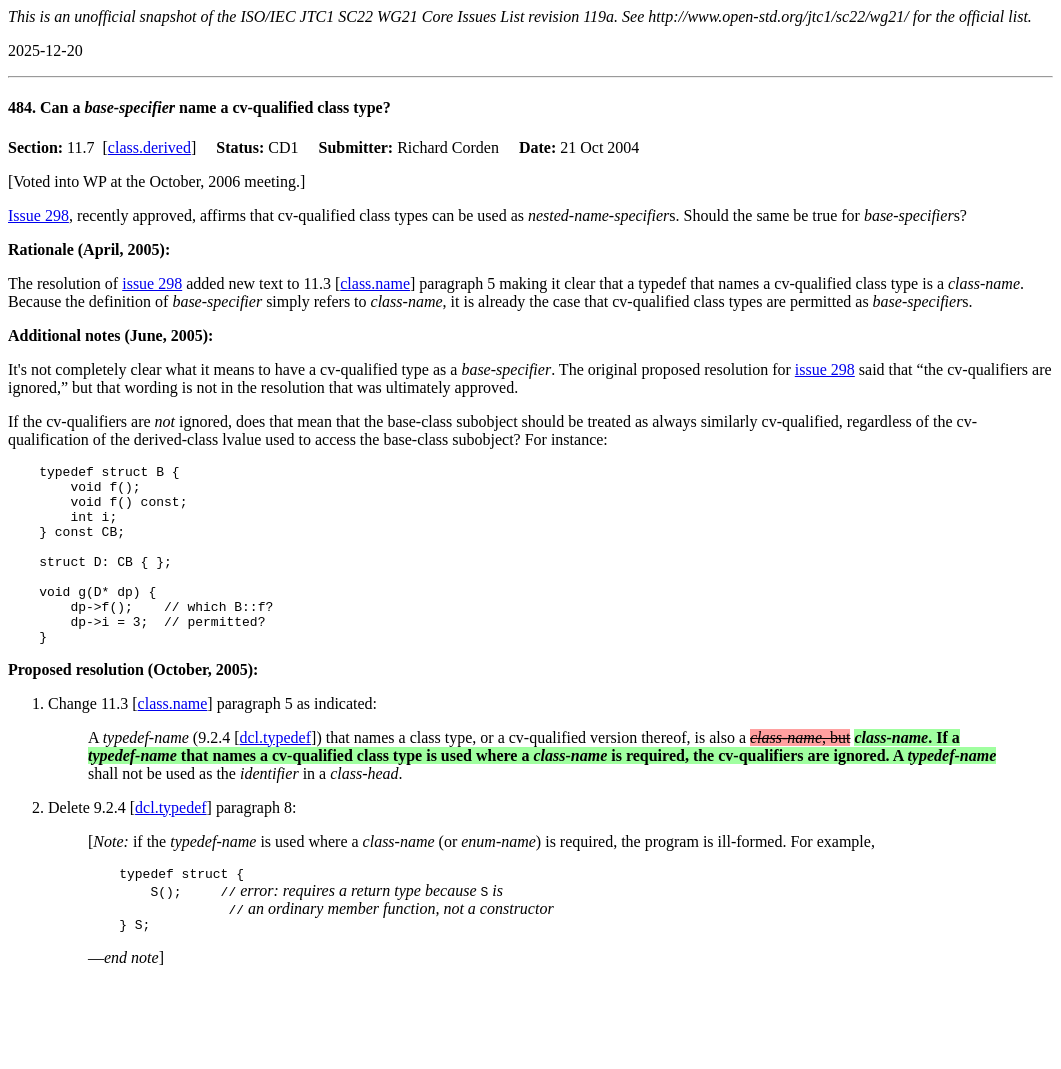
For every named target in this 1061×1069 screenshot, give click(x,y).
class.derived (149, 147)
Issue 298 (38, 215)
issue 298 (152, 283)
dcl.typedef (276, 773)
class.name (375, 283)
